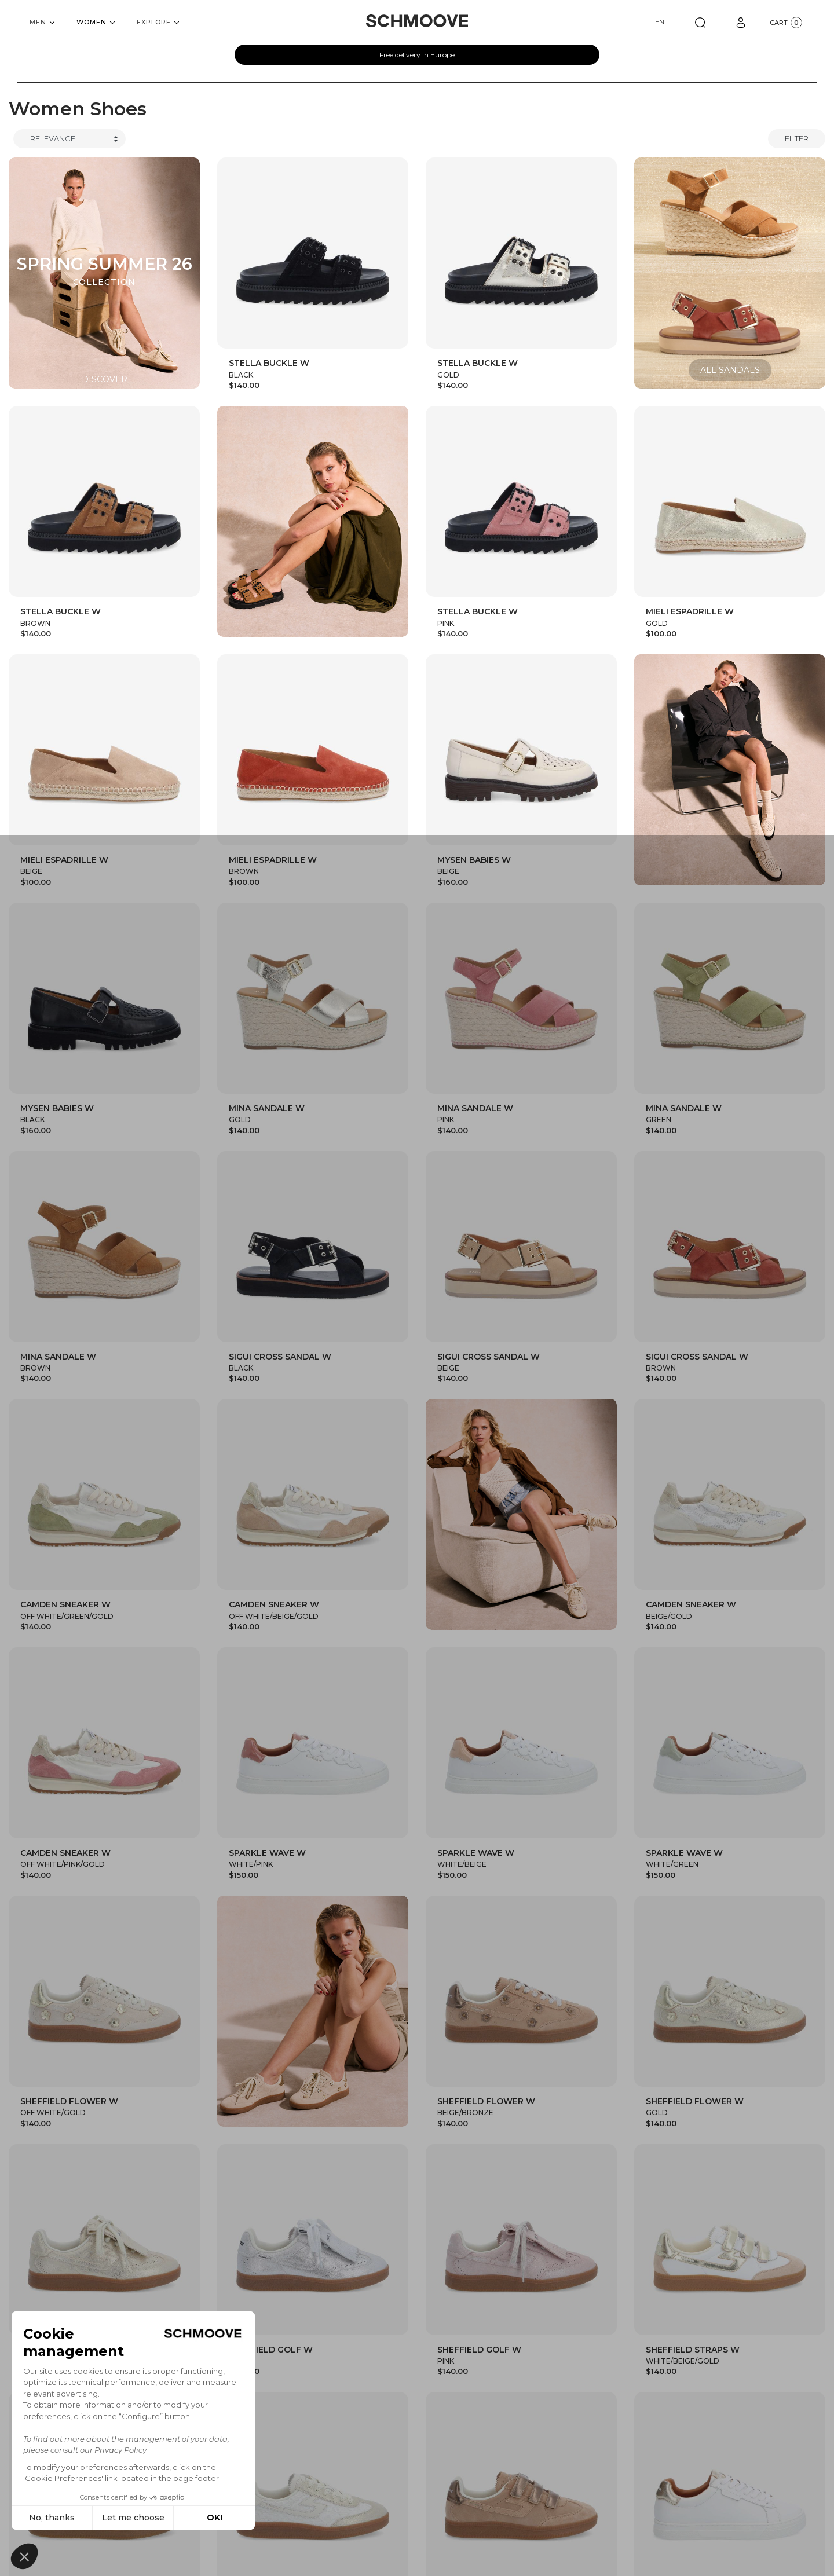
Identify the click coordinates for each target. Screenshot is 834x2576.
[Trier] (69, 139)
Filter (797, 138)
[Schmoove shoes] (417, 20)
